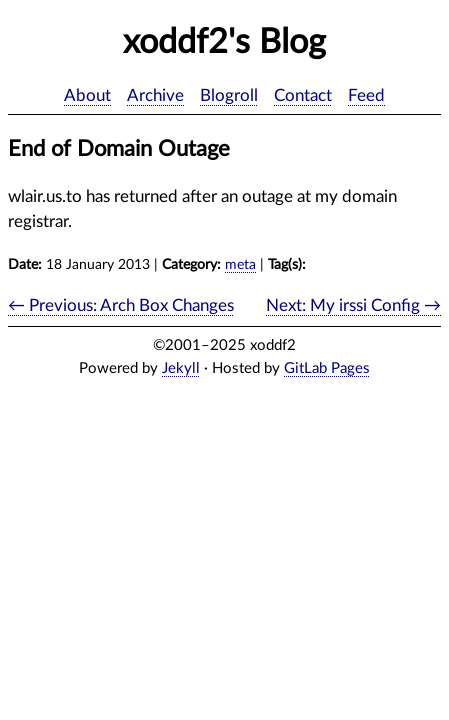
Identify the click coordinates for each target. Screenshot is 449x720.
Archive (155, 95)
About (87, 95)
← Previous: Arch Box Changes (121, 305)
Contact (303, 95)
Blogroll (229, 95)
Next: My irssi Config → (353, 305)
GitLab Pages (327, 368)
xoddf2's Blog (224, 43)
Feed (366, 95)
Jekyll (181, 368)
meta (240, 265)
